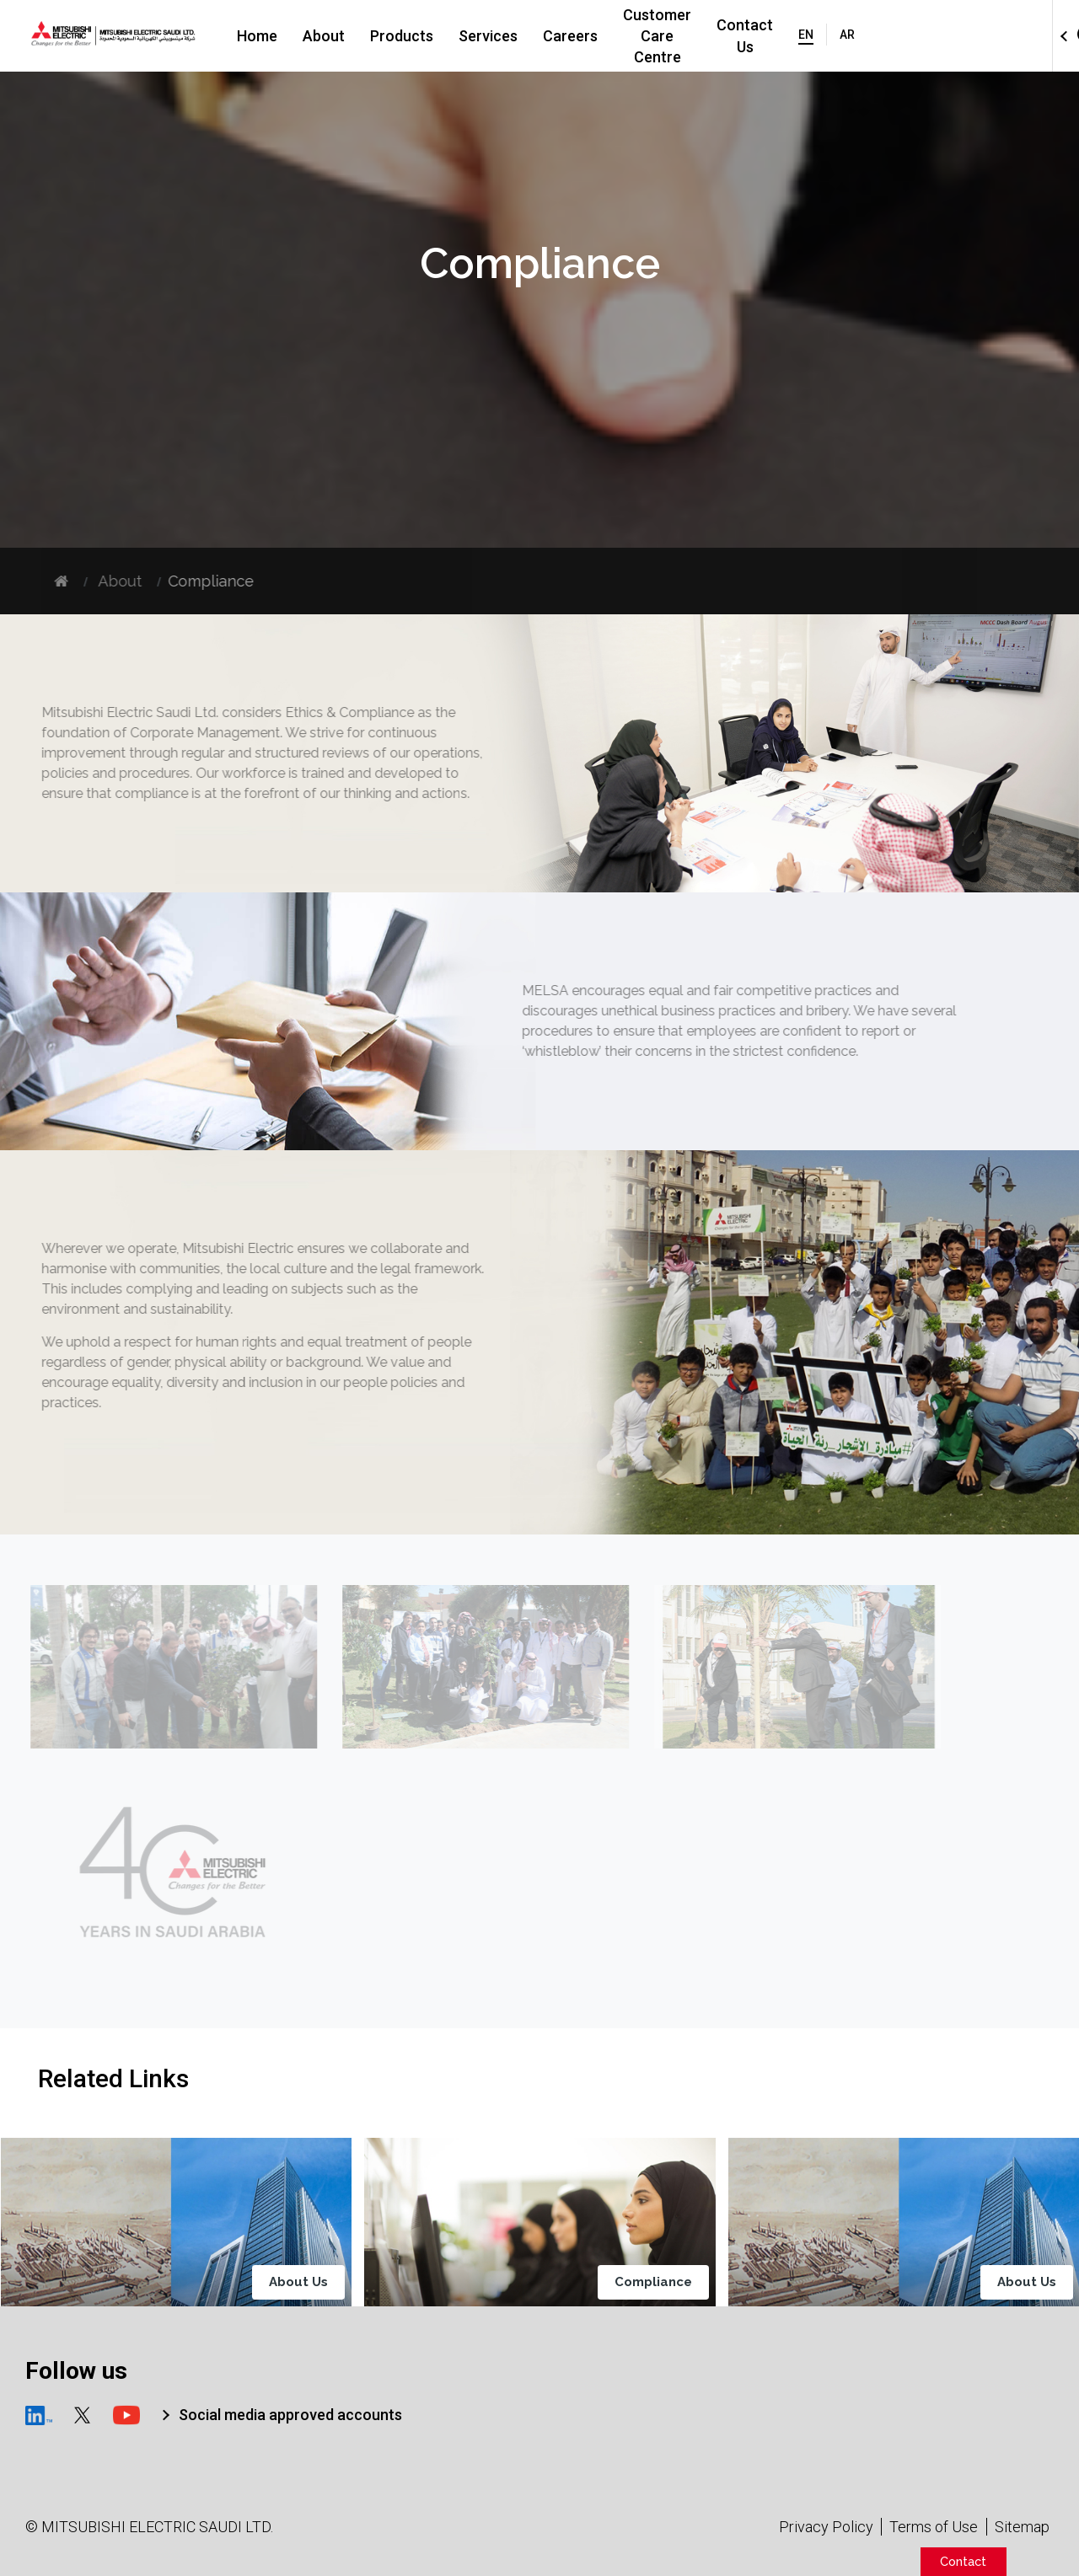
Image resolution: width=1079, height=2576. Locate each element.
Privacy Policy (826, 2527)
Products (418, 36)
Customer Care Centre (717, 36)
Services (504, 36)
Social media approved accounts (290, 2414)
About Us (301, 2281)
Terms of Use (933, 2527)
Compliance (656, 2281)
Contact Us (858, 36)
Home (274, 36)
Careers (587, 36)
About (340, 36)
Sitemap (1022, 2527)
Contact (963, 2561)
